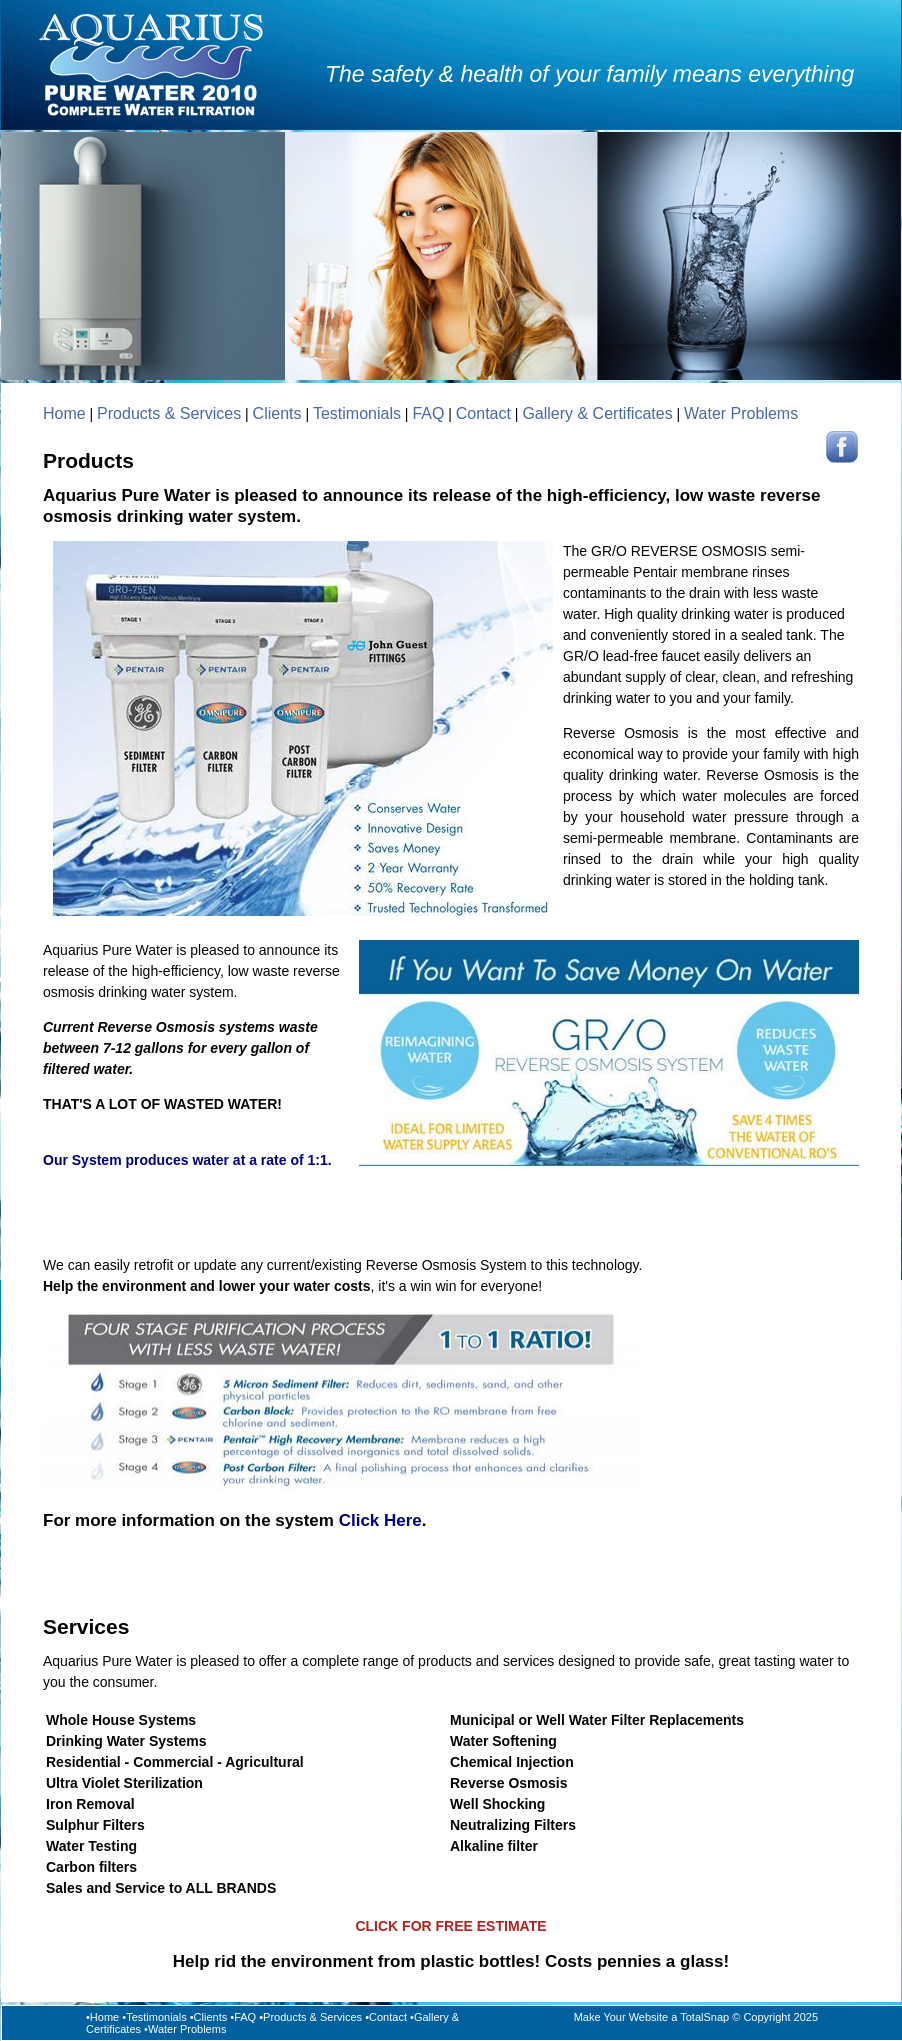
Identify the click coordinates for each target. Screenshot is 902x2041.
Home (64, 413)
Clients (277, 413)
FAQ (428, 413)
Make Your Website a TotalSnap (652, 2017)
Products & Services (169, 413)
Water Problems (741, 413)
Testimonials (357, 413)
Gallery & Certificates (597, 413)
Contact (483, 413)
